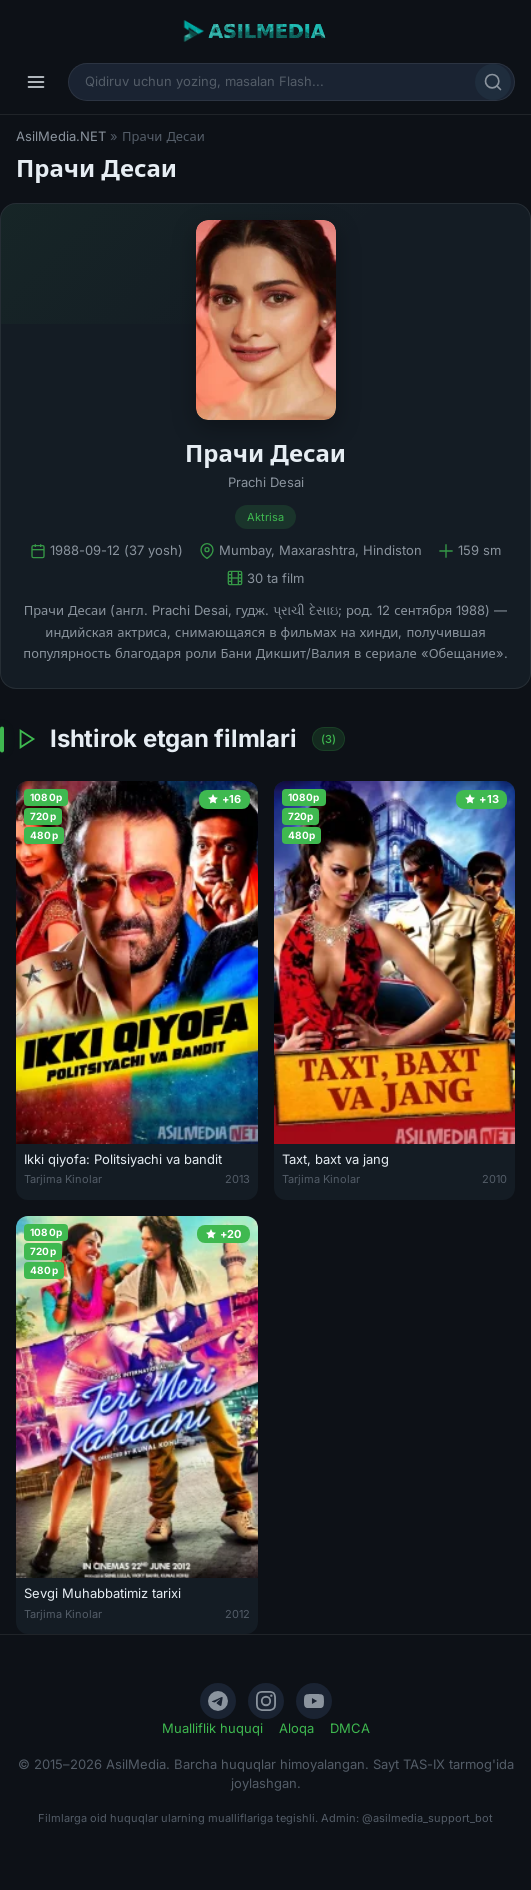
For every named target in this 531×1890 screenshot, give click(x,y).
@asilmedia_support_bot (427, 1818)
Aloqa (296, 1728)
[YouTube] (314, 1701)
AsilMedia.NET (61, 136)
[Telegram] (218, 1701)
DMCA (350, 1728)
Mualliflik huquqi (212, 1728)
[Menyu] (36, 82)
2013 (237, 1179)
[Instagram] (266, 1701)
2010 (494, 1179)
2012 (237, 1614)
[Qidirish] (493, 82)
